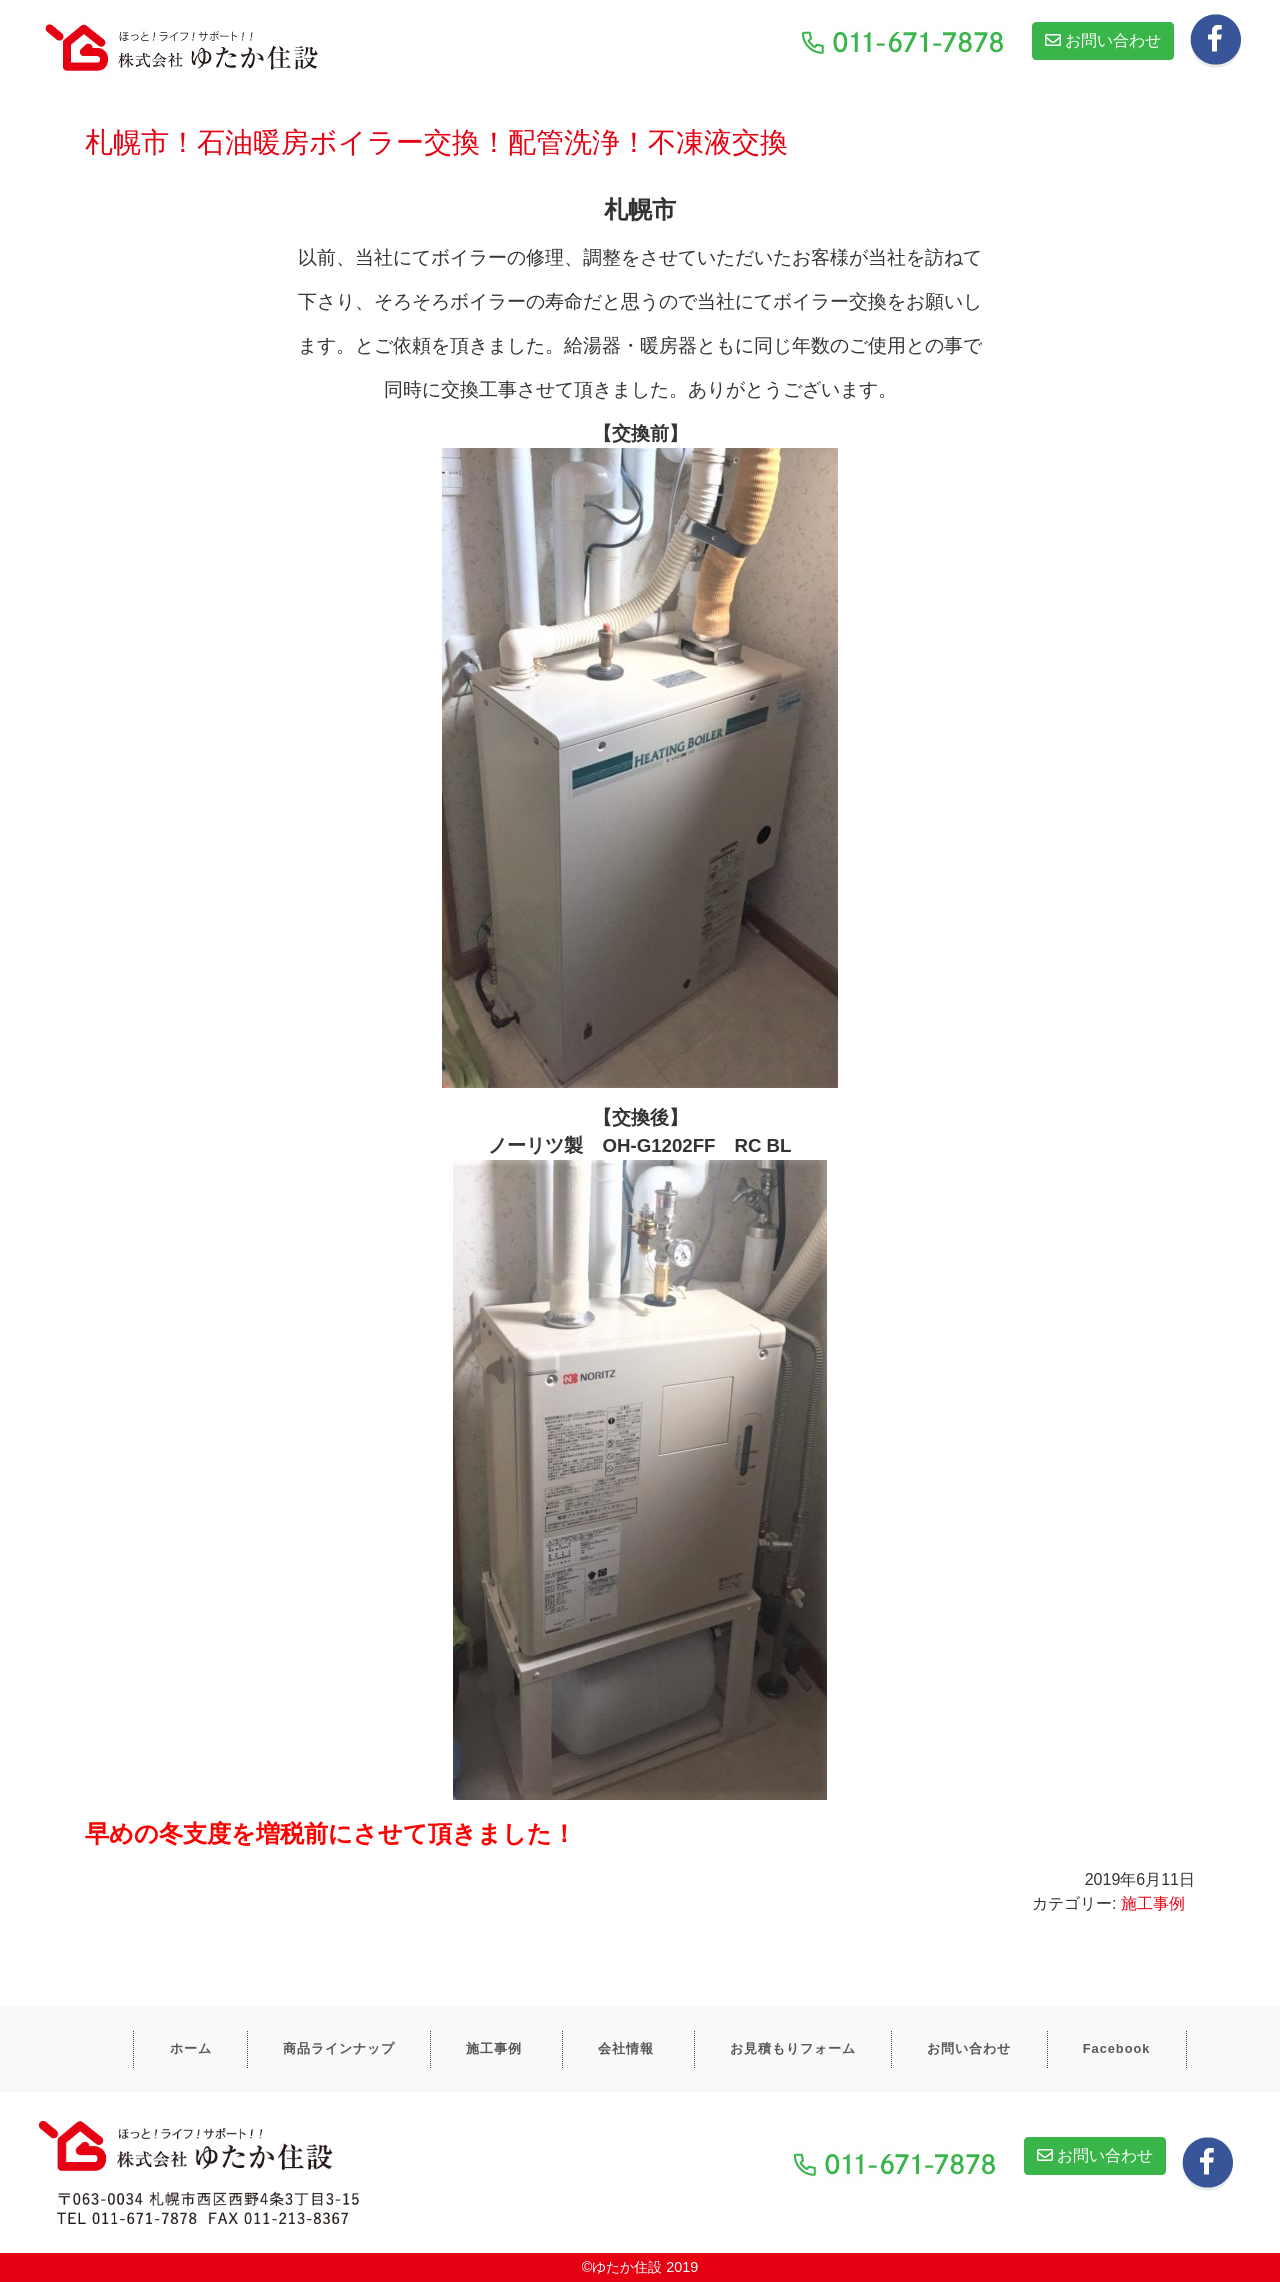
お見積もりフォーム (793, 2048)
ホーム (191, 2048)
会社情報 (626, 2048)
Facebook (1117, 2048)
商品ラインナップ (339, 2048)
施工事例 (1153, 1903)
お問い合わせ (1103, 40)
